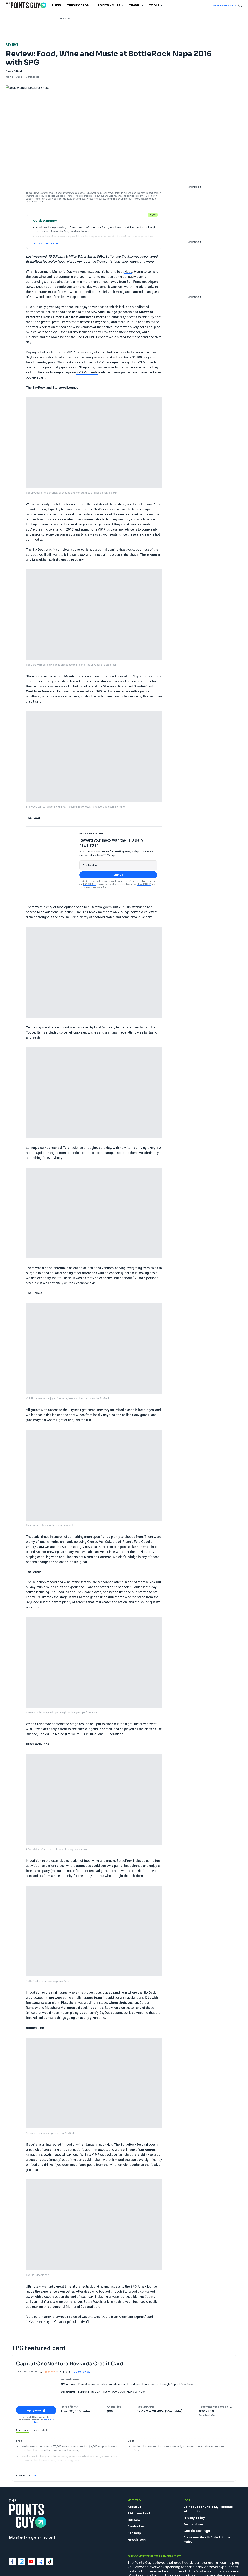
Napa (128, 205)
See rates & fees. (44, 2355)
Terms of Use (89, 818)
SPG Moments (87, 306)
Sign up (118, 808)
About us (135, 2441)
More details (40, 2364)
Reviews (13, 44)
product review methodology (139, 172)
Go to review (81, 2306)
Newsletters (138, 2473)
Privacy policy (195, 2452)
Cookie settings (196, 2465)
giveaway (54, 241)
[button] (76, 2341)
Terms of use (194, 2458)
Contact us (137, 2460)
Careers (134, 2454)
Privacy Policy (144, 818)
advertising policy (111, 172)
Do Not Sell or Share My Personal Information (210, 2443)
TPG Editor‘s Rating (27, 2305)
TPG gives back (141, 2447)
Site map (135, 2467)
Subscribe (43, 2545)
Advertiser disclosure (224, 5)
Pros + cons (22, 2364)
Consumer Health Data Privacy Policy (209, 2473)
